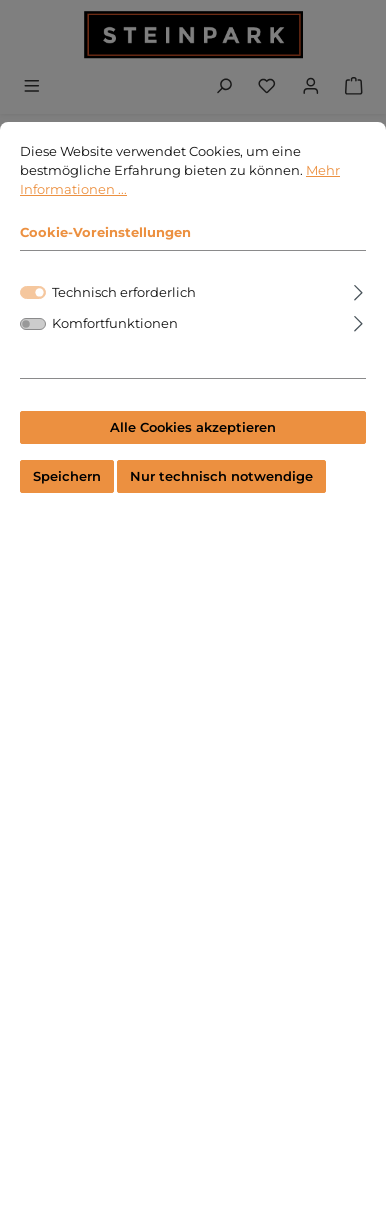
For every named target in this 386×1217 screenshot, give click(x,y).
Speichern (67, 496)
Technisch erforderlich (124, 312)
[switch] (33, 343)
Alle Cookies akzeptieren (193, 446)
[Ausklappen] (358, 309)
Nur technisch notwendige (221, 496)
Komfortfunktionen (115, 343)
